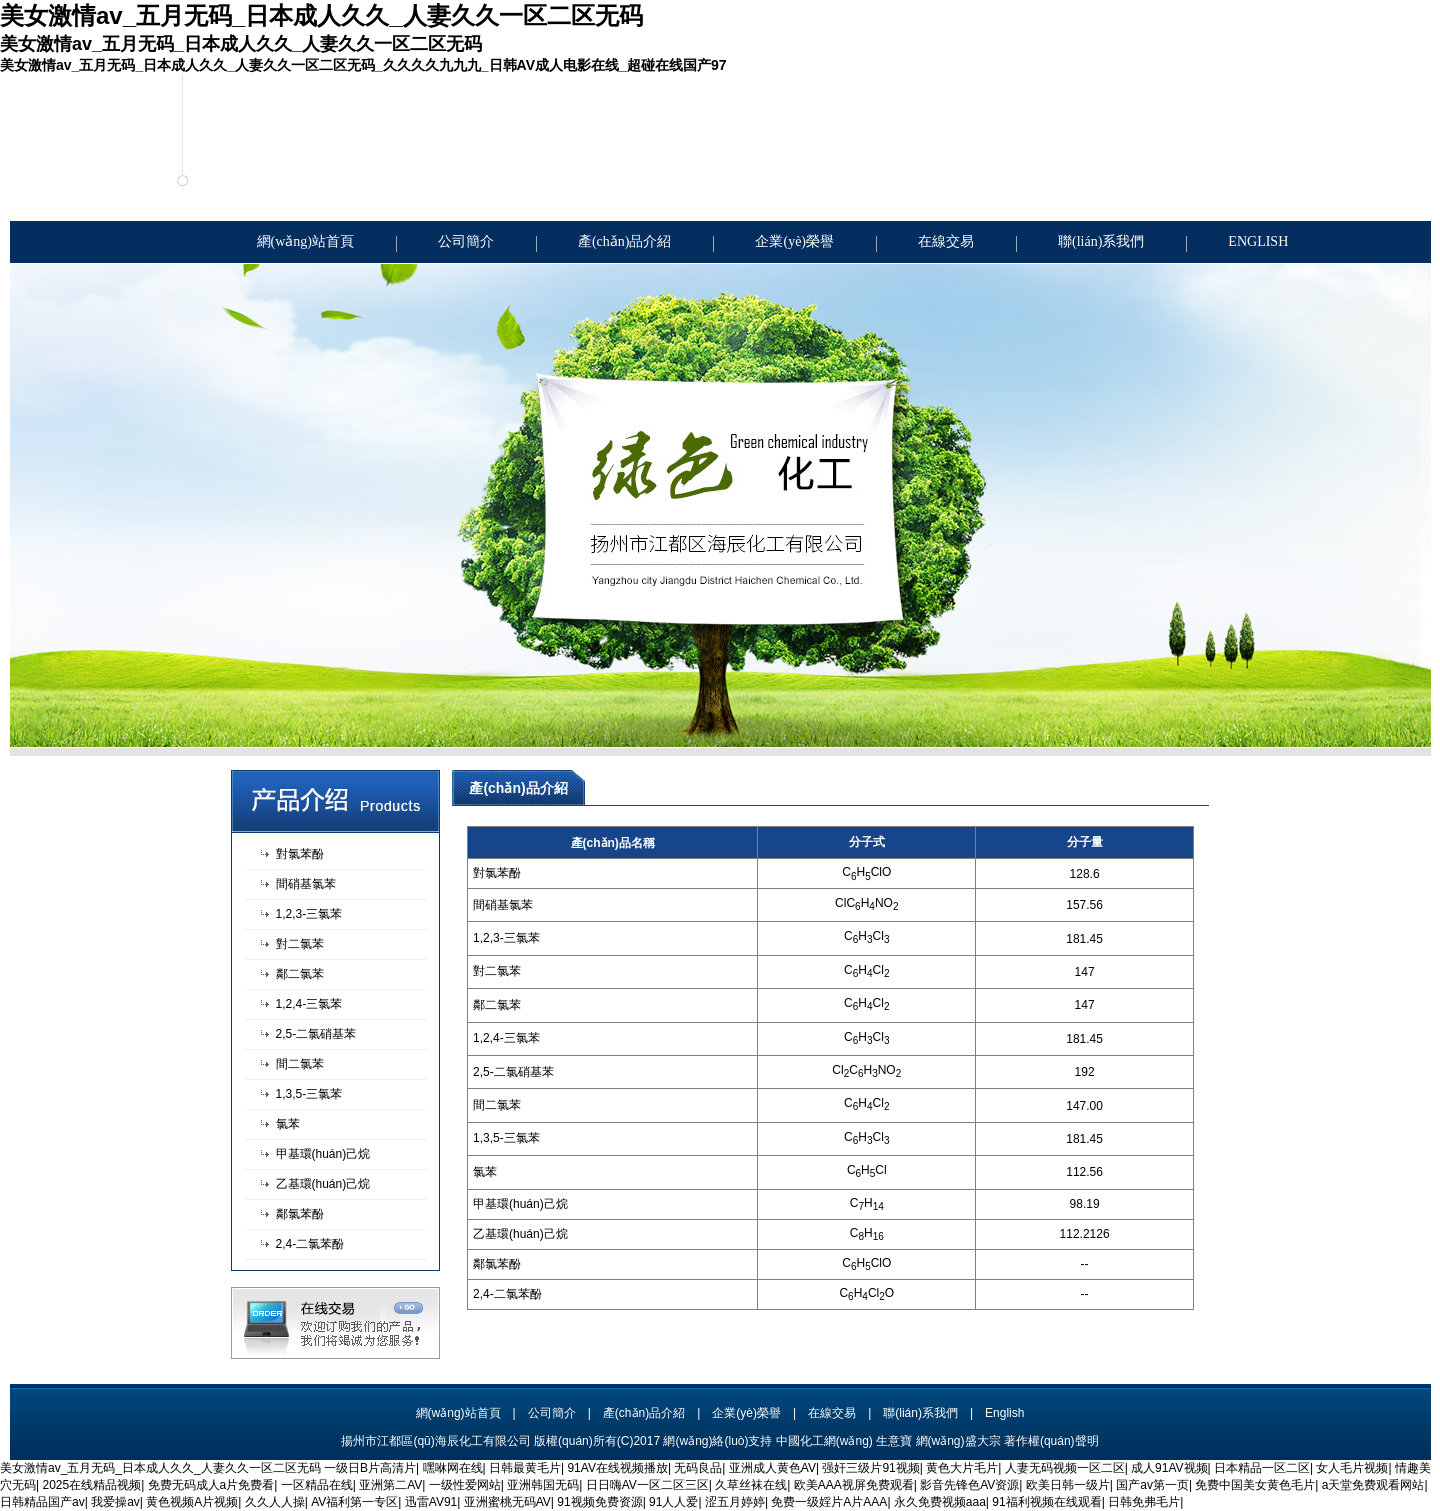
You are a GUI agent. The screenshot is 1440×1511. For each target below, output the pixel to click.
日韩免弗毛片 (1144, 1502)
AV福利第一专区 (354, 1502)
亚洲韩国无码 (543, 1485)
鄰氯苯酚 (300, 1214)
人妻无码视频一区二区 (1065, 1468)
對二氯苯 (300, 944)
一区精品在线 (317, 1485)
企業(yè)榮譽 (794, 241)
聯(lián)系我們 (1101, 241)
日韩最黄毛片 (525, 1468)
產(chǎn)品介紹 (625, 241)
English (1004, 1413)
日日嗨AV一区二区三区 (647, 1485)
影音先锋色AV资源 (969, 1485)
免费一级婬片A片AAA (829, 1502)
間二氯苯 (300, 1064)
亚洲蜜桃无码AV (507, 1502)
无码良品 (698, 1468)
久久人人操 (275, 1502)
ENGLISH (1258, 241)
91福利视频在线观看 (1046, 1502)
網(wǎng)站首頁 (305, 241)
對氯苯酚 (300, 854)
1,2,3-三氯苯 (309, 914)
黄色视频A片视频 (192, 1502)
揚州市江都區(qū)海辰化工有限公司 (435, 1441)
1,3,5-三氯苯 (309, 1094)
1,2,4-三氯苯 (309, 1004)
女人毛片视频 (1352, 1468)
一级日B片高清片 (370, 1468)
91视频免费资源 (599, 1502)
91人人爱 (673, 1502)
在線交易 (946, 241)
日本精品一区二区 (1262, 1468)
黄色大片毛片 (962, 1468)
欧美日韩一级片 (1068, 1485)
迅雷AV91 (431, 1502)
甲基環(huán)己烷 (323, 1154)
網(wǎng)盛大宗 (958, 1441)
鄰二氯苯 (300, 974)
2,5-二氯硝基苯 (316, 1034)
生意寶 (894, 1441)
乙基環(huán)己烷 (323, 1184)
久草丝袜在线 (751, 1485)
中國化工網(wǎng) (824, 1441)
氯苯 (288, 1124)
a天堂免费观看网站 (1373, 1485)
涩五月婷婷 (735, 1502)
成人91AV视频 (1169, 1468)
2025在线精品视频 (91, 1485)
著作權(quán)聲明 (1051, 1441)
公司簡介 (466, 241)
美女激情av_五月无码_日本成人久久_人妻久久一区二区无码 (160, 1468)
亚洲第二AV (390, 1485)
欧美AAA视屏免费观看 (854, 1485)
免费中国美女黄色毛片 (1255, 1485)
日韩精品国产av (42, 1502)
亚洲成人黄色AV (772, 1468)
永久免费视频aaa (940, 1502)
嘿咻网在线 (453, 1468)
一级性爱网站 (465, 1485)
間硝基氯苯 (306, 884)
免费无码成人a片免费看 (211, 1485)
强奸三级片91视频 (870, 1468)
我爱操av (115, 1502)
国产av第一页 (1152, 1485)
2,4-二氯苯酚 (310, 1244)
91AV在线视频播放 (617, 1468)
